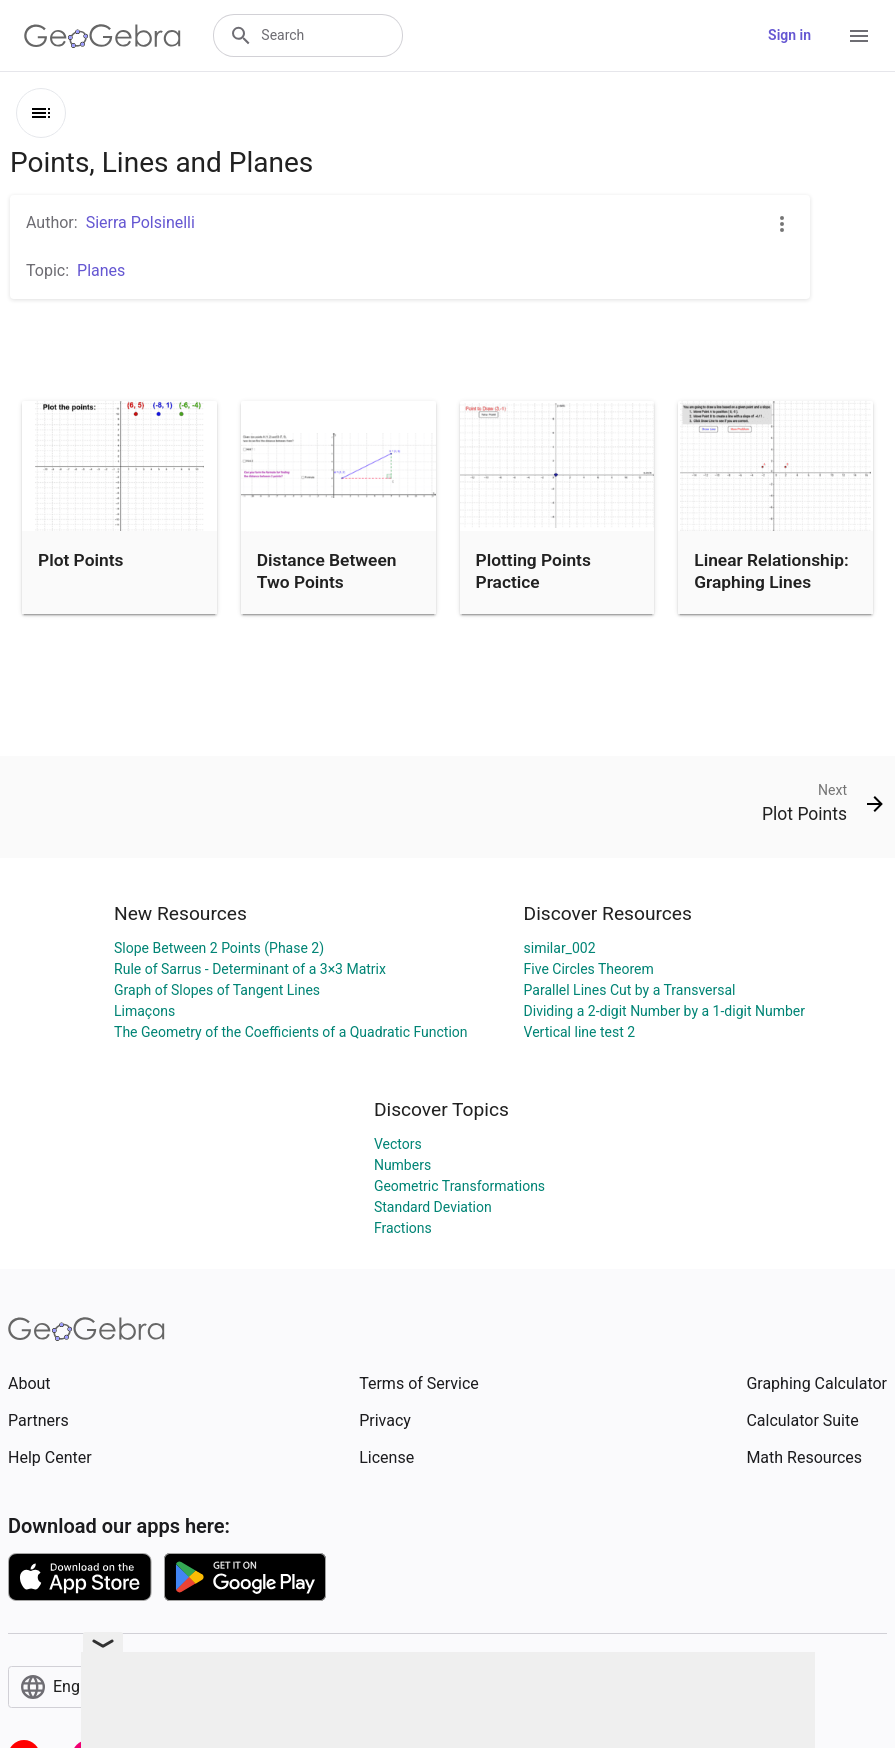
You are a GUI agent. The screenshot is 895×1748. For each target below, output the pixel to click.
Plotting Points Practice (533, 571)
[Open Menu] (859, 36)
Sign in (789, 35)
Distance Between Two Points (327, 571)
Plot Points (80, 560)
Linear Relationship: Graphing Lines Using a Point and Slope (771, 593)
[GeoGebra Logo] (102, 36)
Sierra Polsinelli (140, 222)
